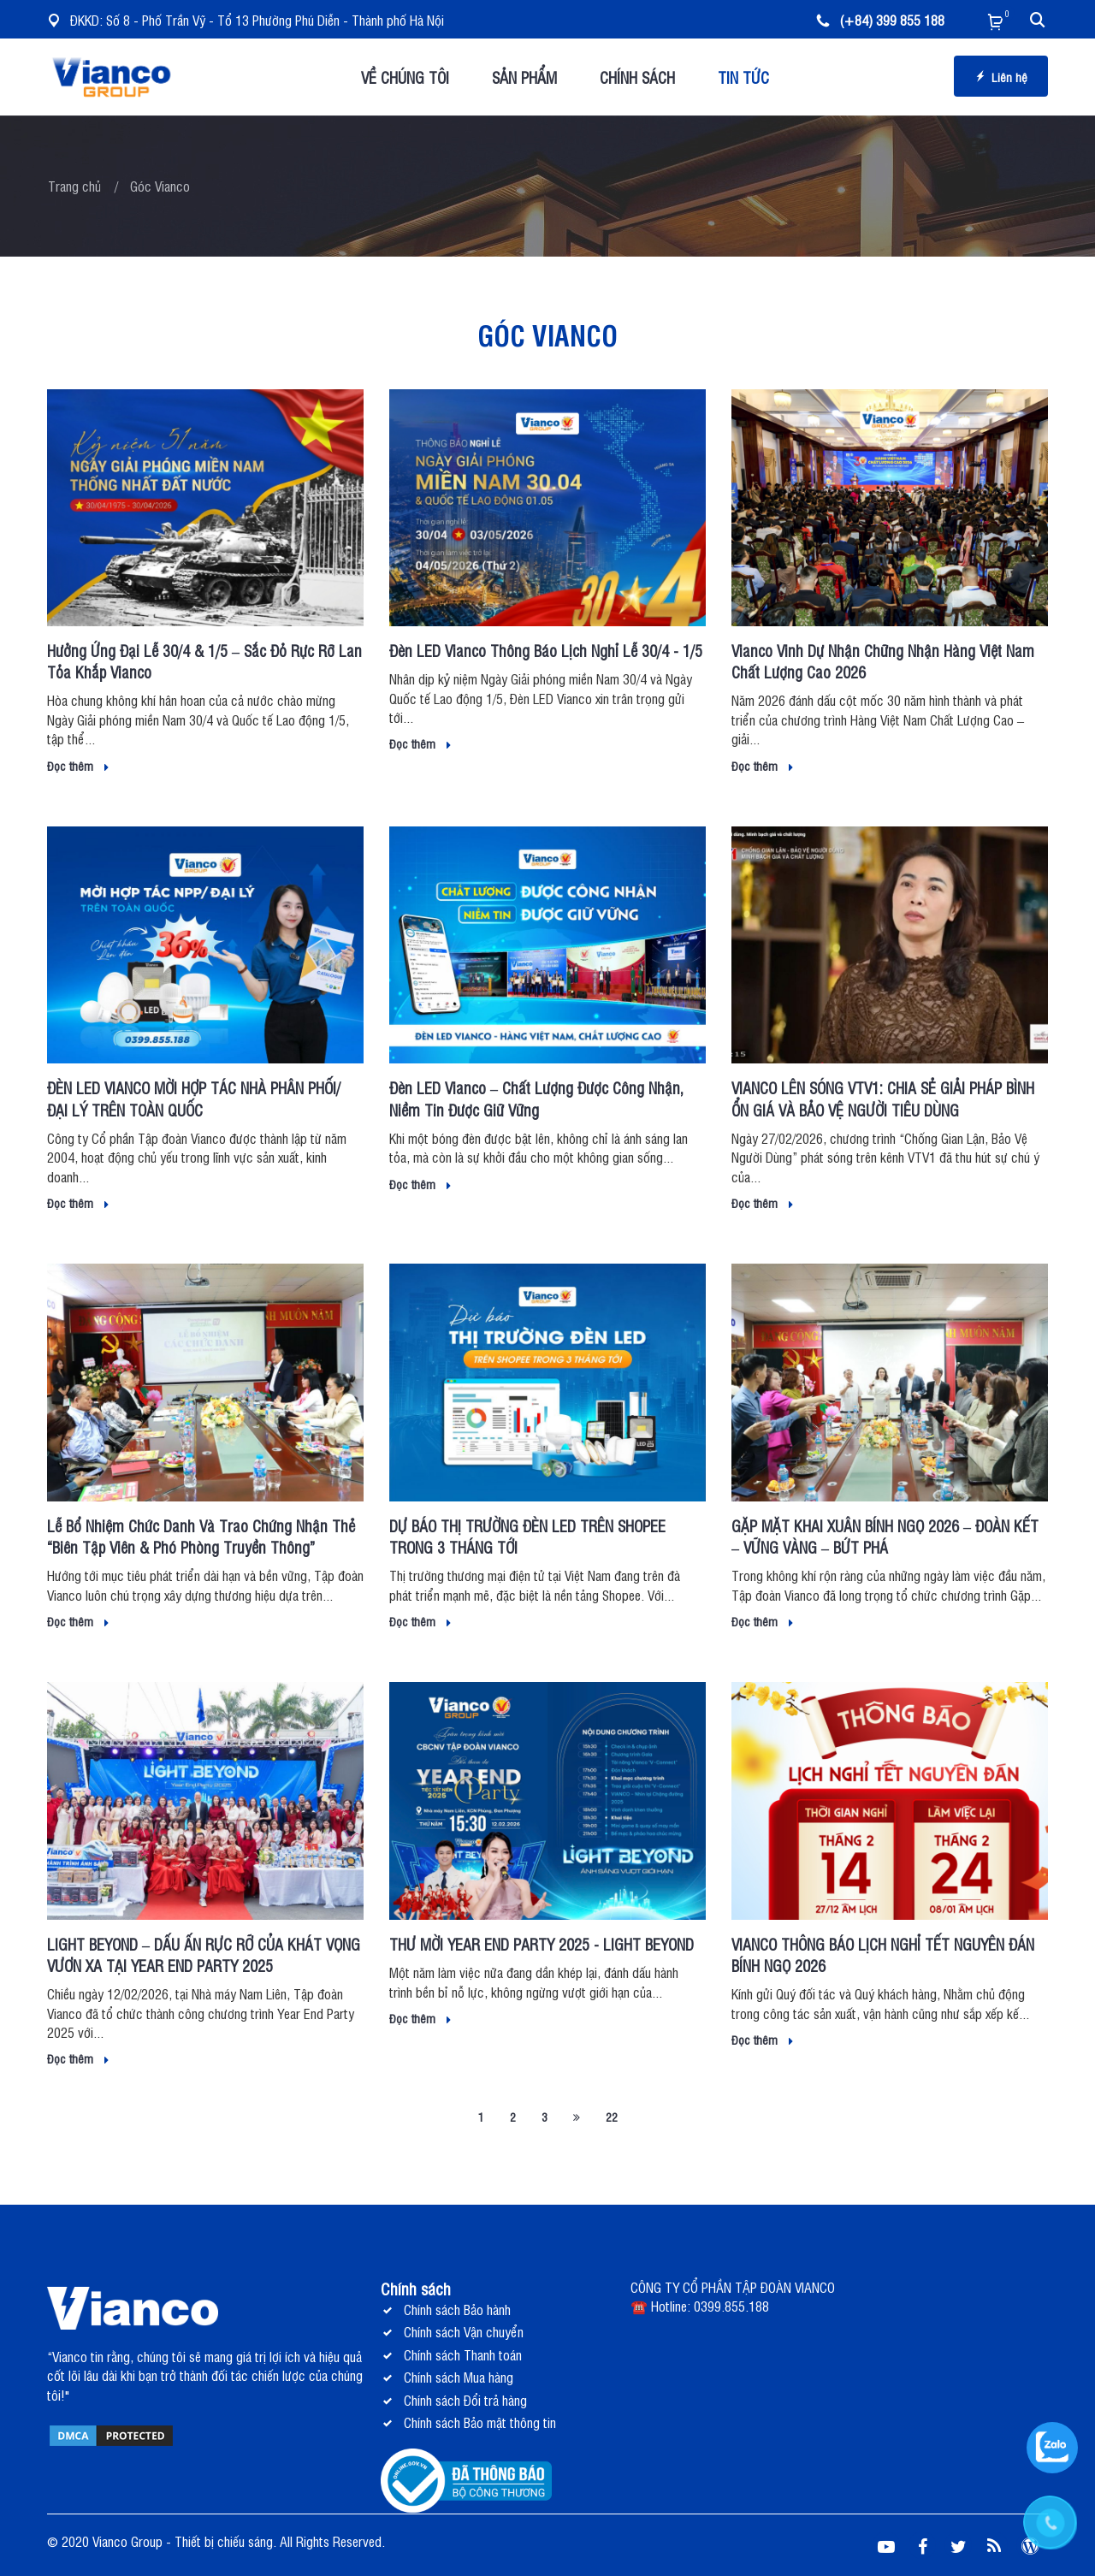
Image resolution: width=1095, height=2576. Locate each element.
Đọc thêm (78, 765)
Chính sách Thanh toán (463, 2354)
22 (612, 2116)
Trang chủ (74, 185)
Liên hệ (1000, 76)
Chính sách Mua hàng (458, 2376)
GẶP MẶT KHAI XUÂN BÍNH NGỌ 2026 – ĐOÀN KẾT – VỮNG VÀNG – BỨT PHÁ (885, 1536)
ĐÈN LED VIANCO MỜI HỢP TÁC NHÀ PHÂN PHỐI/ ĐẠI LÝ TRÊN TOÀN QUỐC (193, 1098)
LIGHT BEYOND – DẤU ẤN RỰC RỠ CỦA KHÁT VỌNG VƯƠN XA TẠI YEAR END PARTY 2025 (203, 1954)
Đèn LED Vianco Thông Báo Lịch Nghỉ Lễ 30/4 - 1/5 (545, 650)
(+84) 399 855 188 (880, 19)
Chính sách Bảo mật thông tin (480, 2422)
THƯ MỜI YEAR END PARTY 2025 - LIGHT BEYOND (541, 1943)
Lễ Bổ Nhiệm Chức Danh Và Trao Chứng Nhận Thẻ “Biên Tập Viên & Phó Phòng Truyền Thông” (201, 1536)
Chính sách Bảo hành (457, 2309)
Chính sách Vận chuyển (464, 2331)
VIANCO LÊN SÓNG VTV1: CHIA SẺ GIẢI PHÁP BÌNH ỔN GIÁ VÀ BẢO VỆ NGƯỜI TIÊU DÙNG (882, 1098)
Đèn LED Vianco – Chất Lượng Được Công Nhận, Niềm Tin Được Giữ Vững (536, 1098)
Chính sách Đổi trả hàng (465, 2399)
